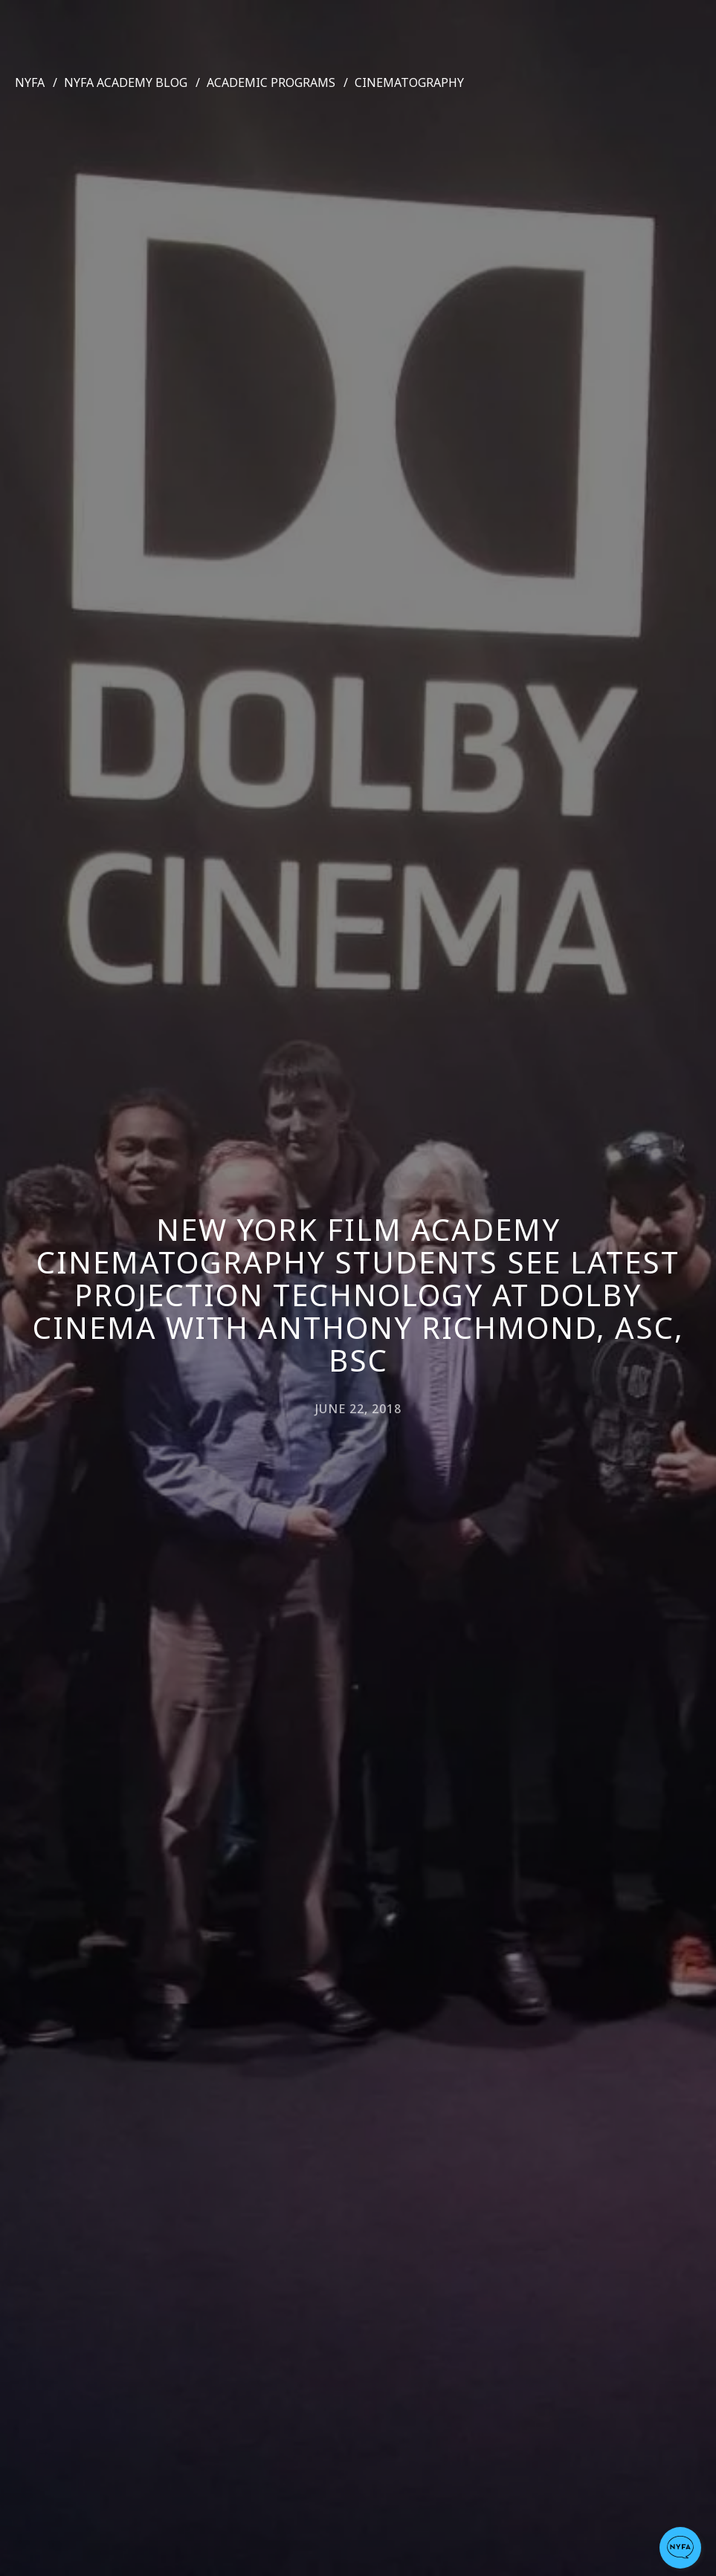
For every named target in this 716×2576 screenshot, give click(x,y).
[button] (680, 2548)
